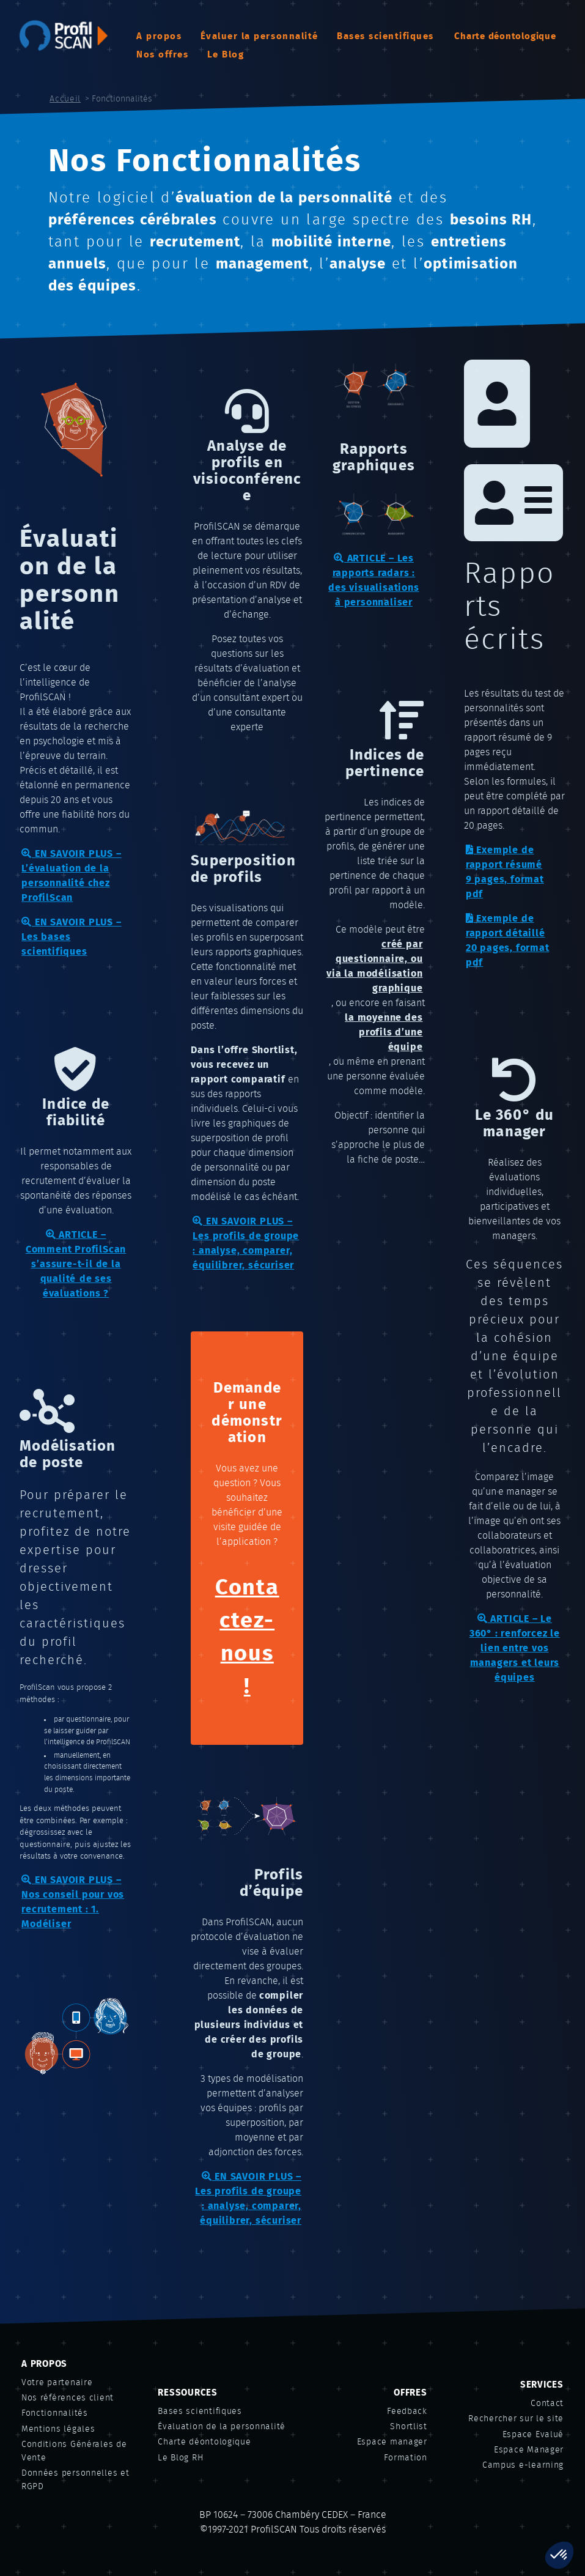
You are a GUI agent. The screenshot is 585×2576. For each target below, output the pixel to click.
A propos (159, 36)
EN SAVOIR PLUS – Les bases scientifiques (71, 937)
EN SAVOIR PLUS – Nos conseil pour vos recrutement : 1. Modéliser (72, 1902)
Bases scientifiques (385, 36)
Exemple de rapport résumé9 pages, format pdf (505, 872)
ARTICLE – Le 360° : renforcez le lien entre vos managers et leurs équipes (514, 1647)
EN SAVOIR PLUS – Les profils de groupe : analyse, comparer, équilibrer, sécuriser (246, 1243)
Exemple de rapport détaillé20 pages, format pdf (508, 940)
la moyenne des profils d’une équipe (383, 1032)
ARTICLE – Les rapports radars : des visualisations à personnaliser (373, 580)
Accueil (65, 99)
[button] (559, 2555)
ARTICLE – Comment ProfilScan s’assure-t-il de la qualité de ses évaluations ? (76, 1263)
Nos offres (162, 54)
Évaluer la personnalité (259, 36)
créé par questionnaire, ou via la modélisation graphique (374, 966)
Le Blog (226, 54)
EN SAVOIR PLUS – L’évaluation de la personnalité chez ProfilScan (71, 875)
